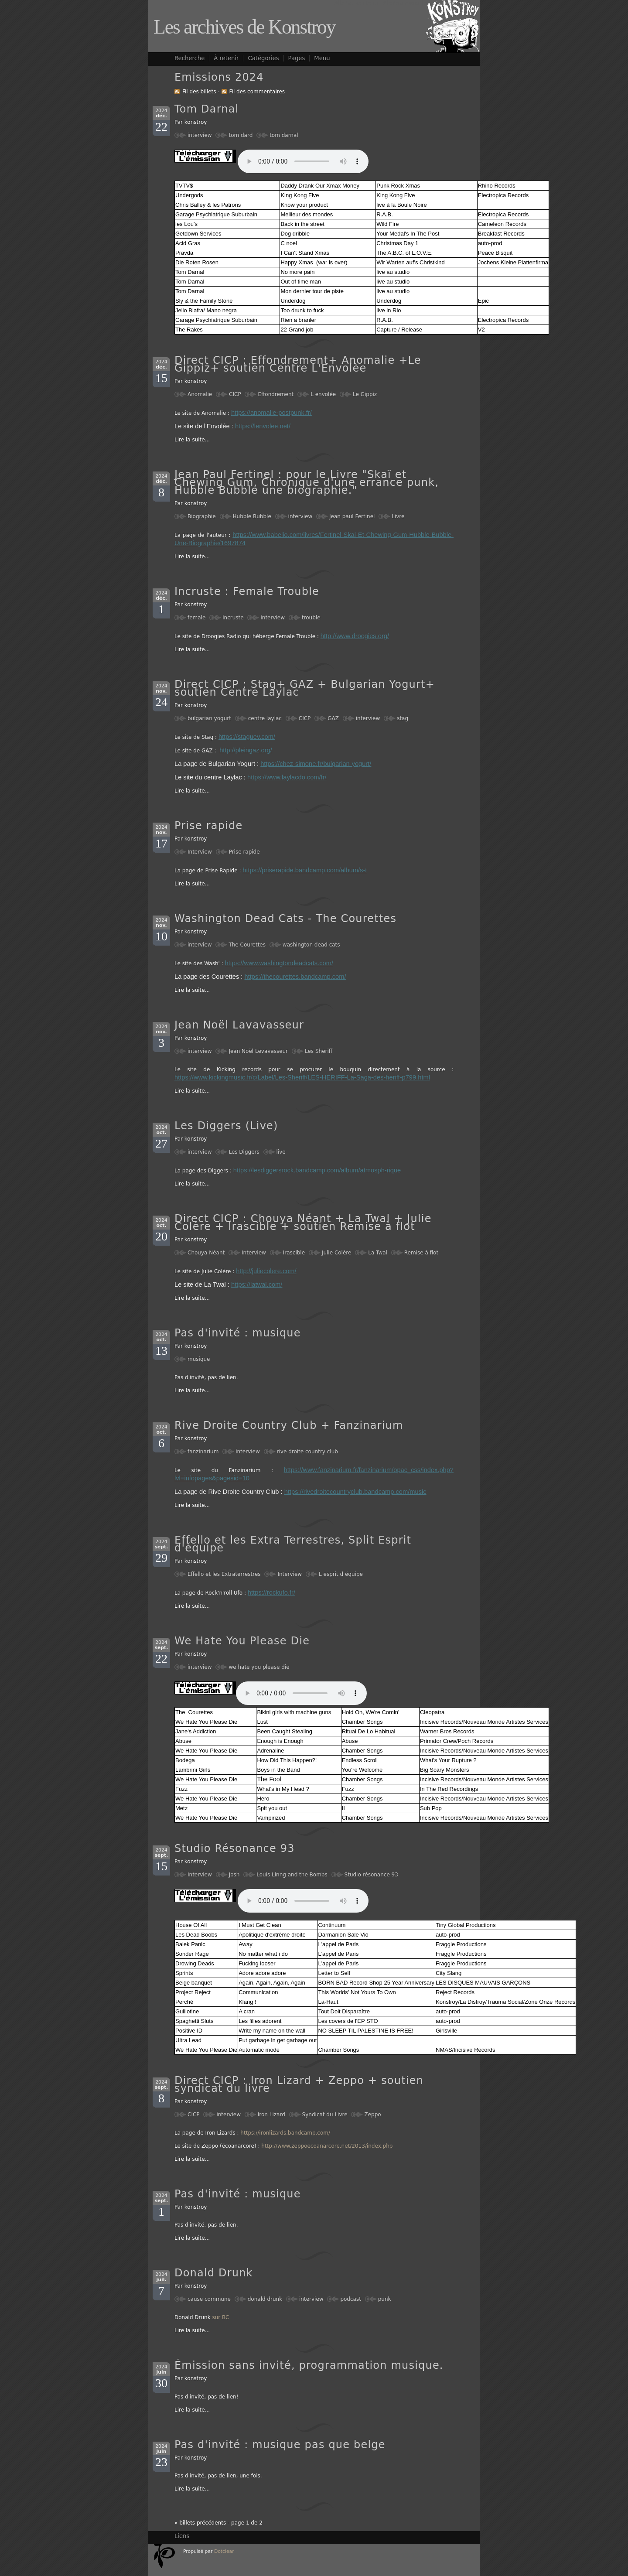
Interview (200, 852)
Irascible (294, 1253)
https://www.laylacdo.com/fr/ (287, 777)
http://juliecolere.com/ (266, 1271)
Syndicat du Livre (325, 2114)
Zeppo (372, 2114)
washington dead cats (311, 945)
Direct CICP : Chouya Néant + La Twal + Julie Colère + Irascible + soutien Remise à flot (303, 1223)
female (196, 618)
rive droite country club (307, 1452)
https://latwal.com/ (256, 1284)
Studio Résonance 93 (234, 1848)
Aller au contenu (356, 3)
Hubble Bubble (252, 516)
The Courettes (247, 945)
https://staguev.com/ (246, 736)
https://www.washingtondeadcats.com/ (279, 963)
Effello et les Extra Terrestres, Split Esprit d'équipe (292, 1544)
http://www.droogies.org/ (355, 635)
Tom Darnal (206, 109)
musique (199, 1359)
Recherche (189, 58)
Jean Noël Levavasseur (258, 1051)
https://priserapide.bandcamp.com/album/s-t (304, 870)
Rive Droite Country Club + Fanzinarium (288, 1425)
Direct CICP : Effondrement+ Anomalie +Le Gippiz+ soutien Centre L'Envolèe (297, 364)
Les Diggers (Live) (226, 1126)
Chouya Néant (206, 1253)
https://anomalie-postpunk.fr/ (271, 412)
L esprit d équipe (341, 1574)
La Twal (377, 1253)
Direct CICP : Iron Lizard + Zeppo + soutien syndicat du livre (298, 2084)
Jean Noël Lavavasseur (239, 1025)
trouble (311, 618)
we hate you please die (259, 1667)
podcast (350, 2299)
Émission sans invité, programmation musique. (309, 2365)
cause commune (209, 2299)
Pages (296, 58)
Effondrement (276, 394)
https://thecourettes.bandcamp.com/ (295, 976)
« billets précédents (200, 2523)
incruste (232, 618)
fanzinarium (203, 1452)
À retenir (226, 58)
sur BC (220, 2317)
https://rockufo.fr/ (271, 1592)
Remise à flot (421, 1253)
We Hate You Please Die (242, 1641)
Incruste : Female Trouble (246, 591)
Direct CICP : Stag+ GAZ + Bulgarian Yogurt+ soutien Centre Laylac (304, 688)
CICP (235, 394)
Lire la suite (189, 440)
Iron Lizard (271, 2114)
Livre (398, 516)
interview (200, 135)
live (281, 1152)
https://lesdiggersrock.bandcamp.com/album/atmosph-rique (317, 1170)
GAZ (333, 718)
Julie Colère (337, 1253)
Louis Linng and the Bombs (292, 1875)
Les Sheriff (318, 1051)
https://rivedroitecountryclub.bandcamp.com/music (355, 1491)
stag (402, 718)
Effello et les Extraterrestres (224, 1574)
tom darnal (284, 135)
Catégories (263, 58)
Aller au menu (401, 3)
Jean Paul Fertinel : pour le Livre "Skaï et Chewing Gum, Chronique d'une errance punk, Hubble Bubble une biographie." (306, 482)
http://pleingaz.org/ (245, 750)
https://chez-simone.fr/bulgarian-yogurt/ (315, 763)
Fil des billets (199, 92)
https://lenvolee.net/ (262, 426)
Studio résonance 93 (371, 1875)
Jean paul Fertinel (352, 516)
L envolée (323, 394)
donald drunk (265, 2299)
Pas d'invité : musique (237, 1333)
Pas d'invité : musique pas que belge (280, 2445)
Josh (234, 1875)
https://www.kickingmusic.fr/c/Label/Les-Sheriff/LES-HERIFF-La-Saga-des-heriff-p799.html (302, 1077)
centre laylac (265, 718)
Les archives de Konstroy (244, 27)
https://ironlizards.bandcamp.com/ (285, 2133)
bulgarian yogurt (209, 718)
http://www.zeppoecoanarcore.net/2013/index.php (326, 2146)
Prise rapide (208, 826)
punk (384, 2299)
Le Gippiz (365, 394)
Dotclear (224, 2551)
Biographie (202, 516)
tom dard (241, 135)
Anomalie (200, 394)
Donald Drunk (213, 2273)
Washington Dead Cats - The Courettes (285, 918)
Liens (181, 2536)
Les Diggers (244, 1152)
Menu (322, 58)
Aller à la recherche (449, 3)
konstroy (195, 122)
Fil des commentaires (257, 92)
